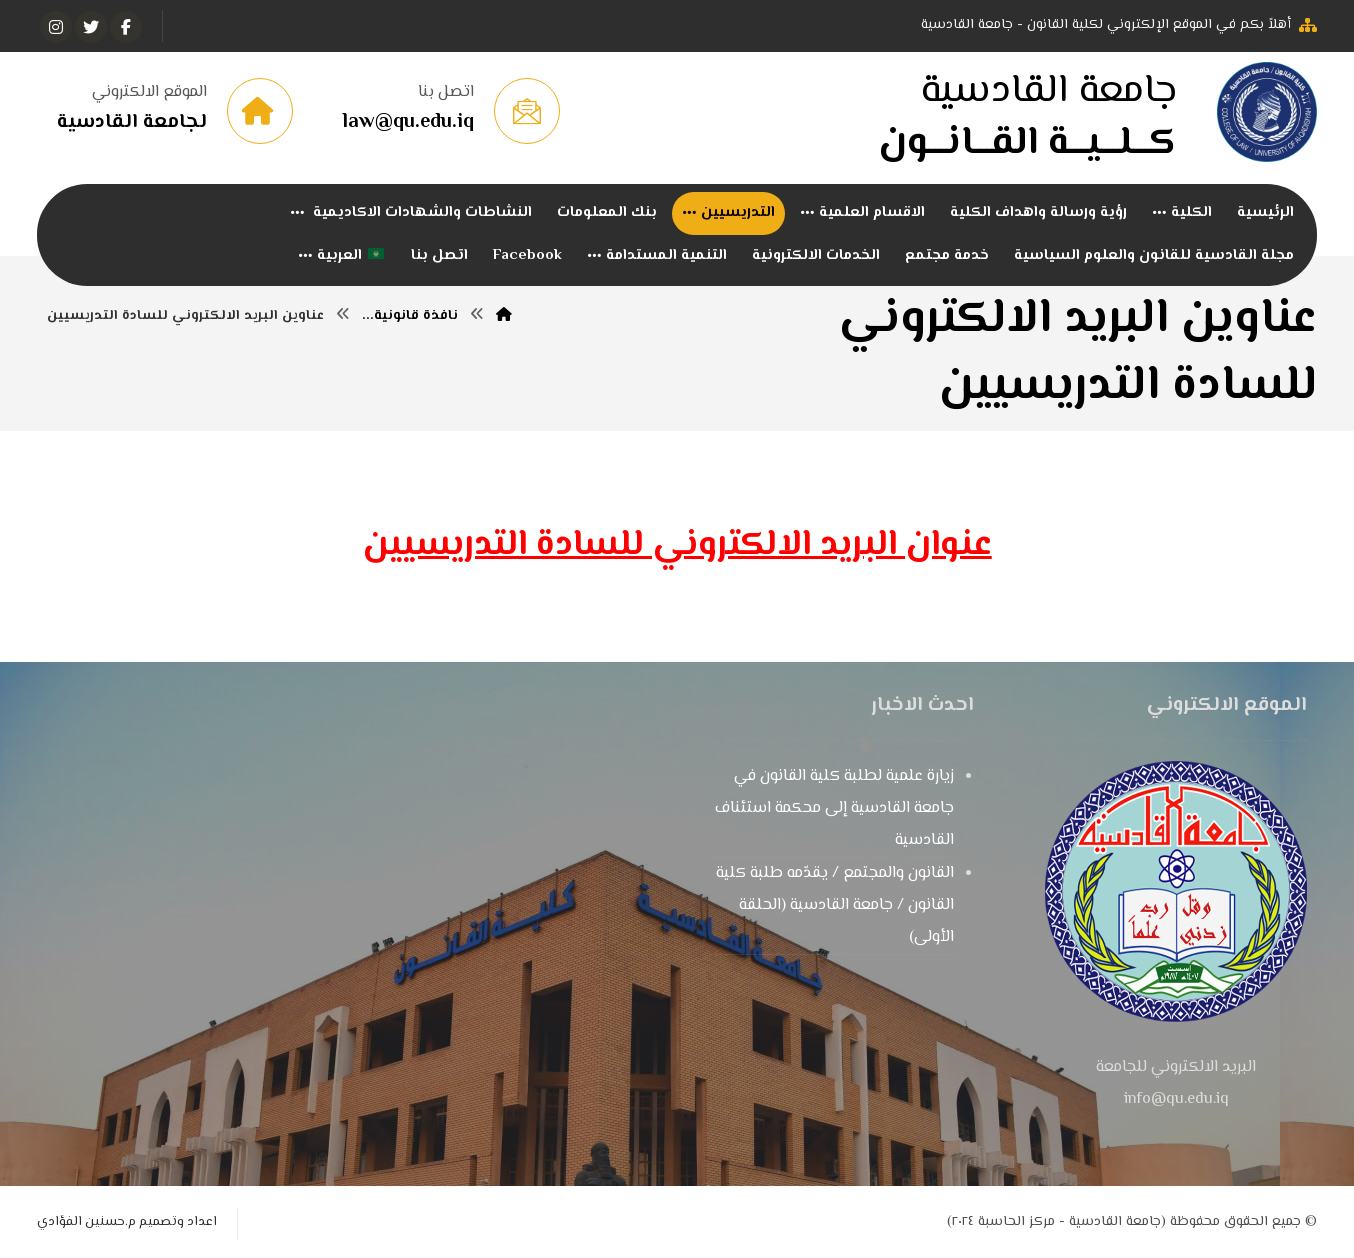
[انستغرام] (56, 27)
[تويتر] (91, 27)
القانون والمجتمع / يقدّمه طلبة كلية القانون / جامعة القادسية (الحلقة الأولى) (835, 905)
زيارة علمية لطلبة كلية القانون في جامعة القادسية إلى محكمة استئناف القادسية (834, 808)
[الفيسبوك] (126, 27)
